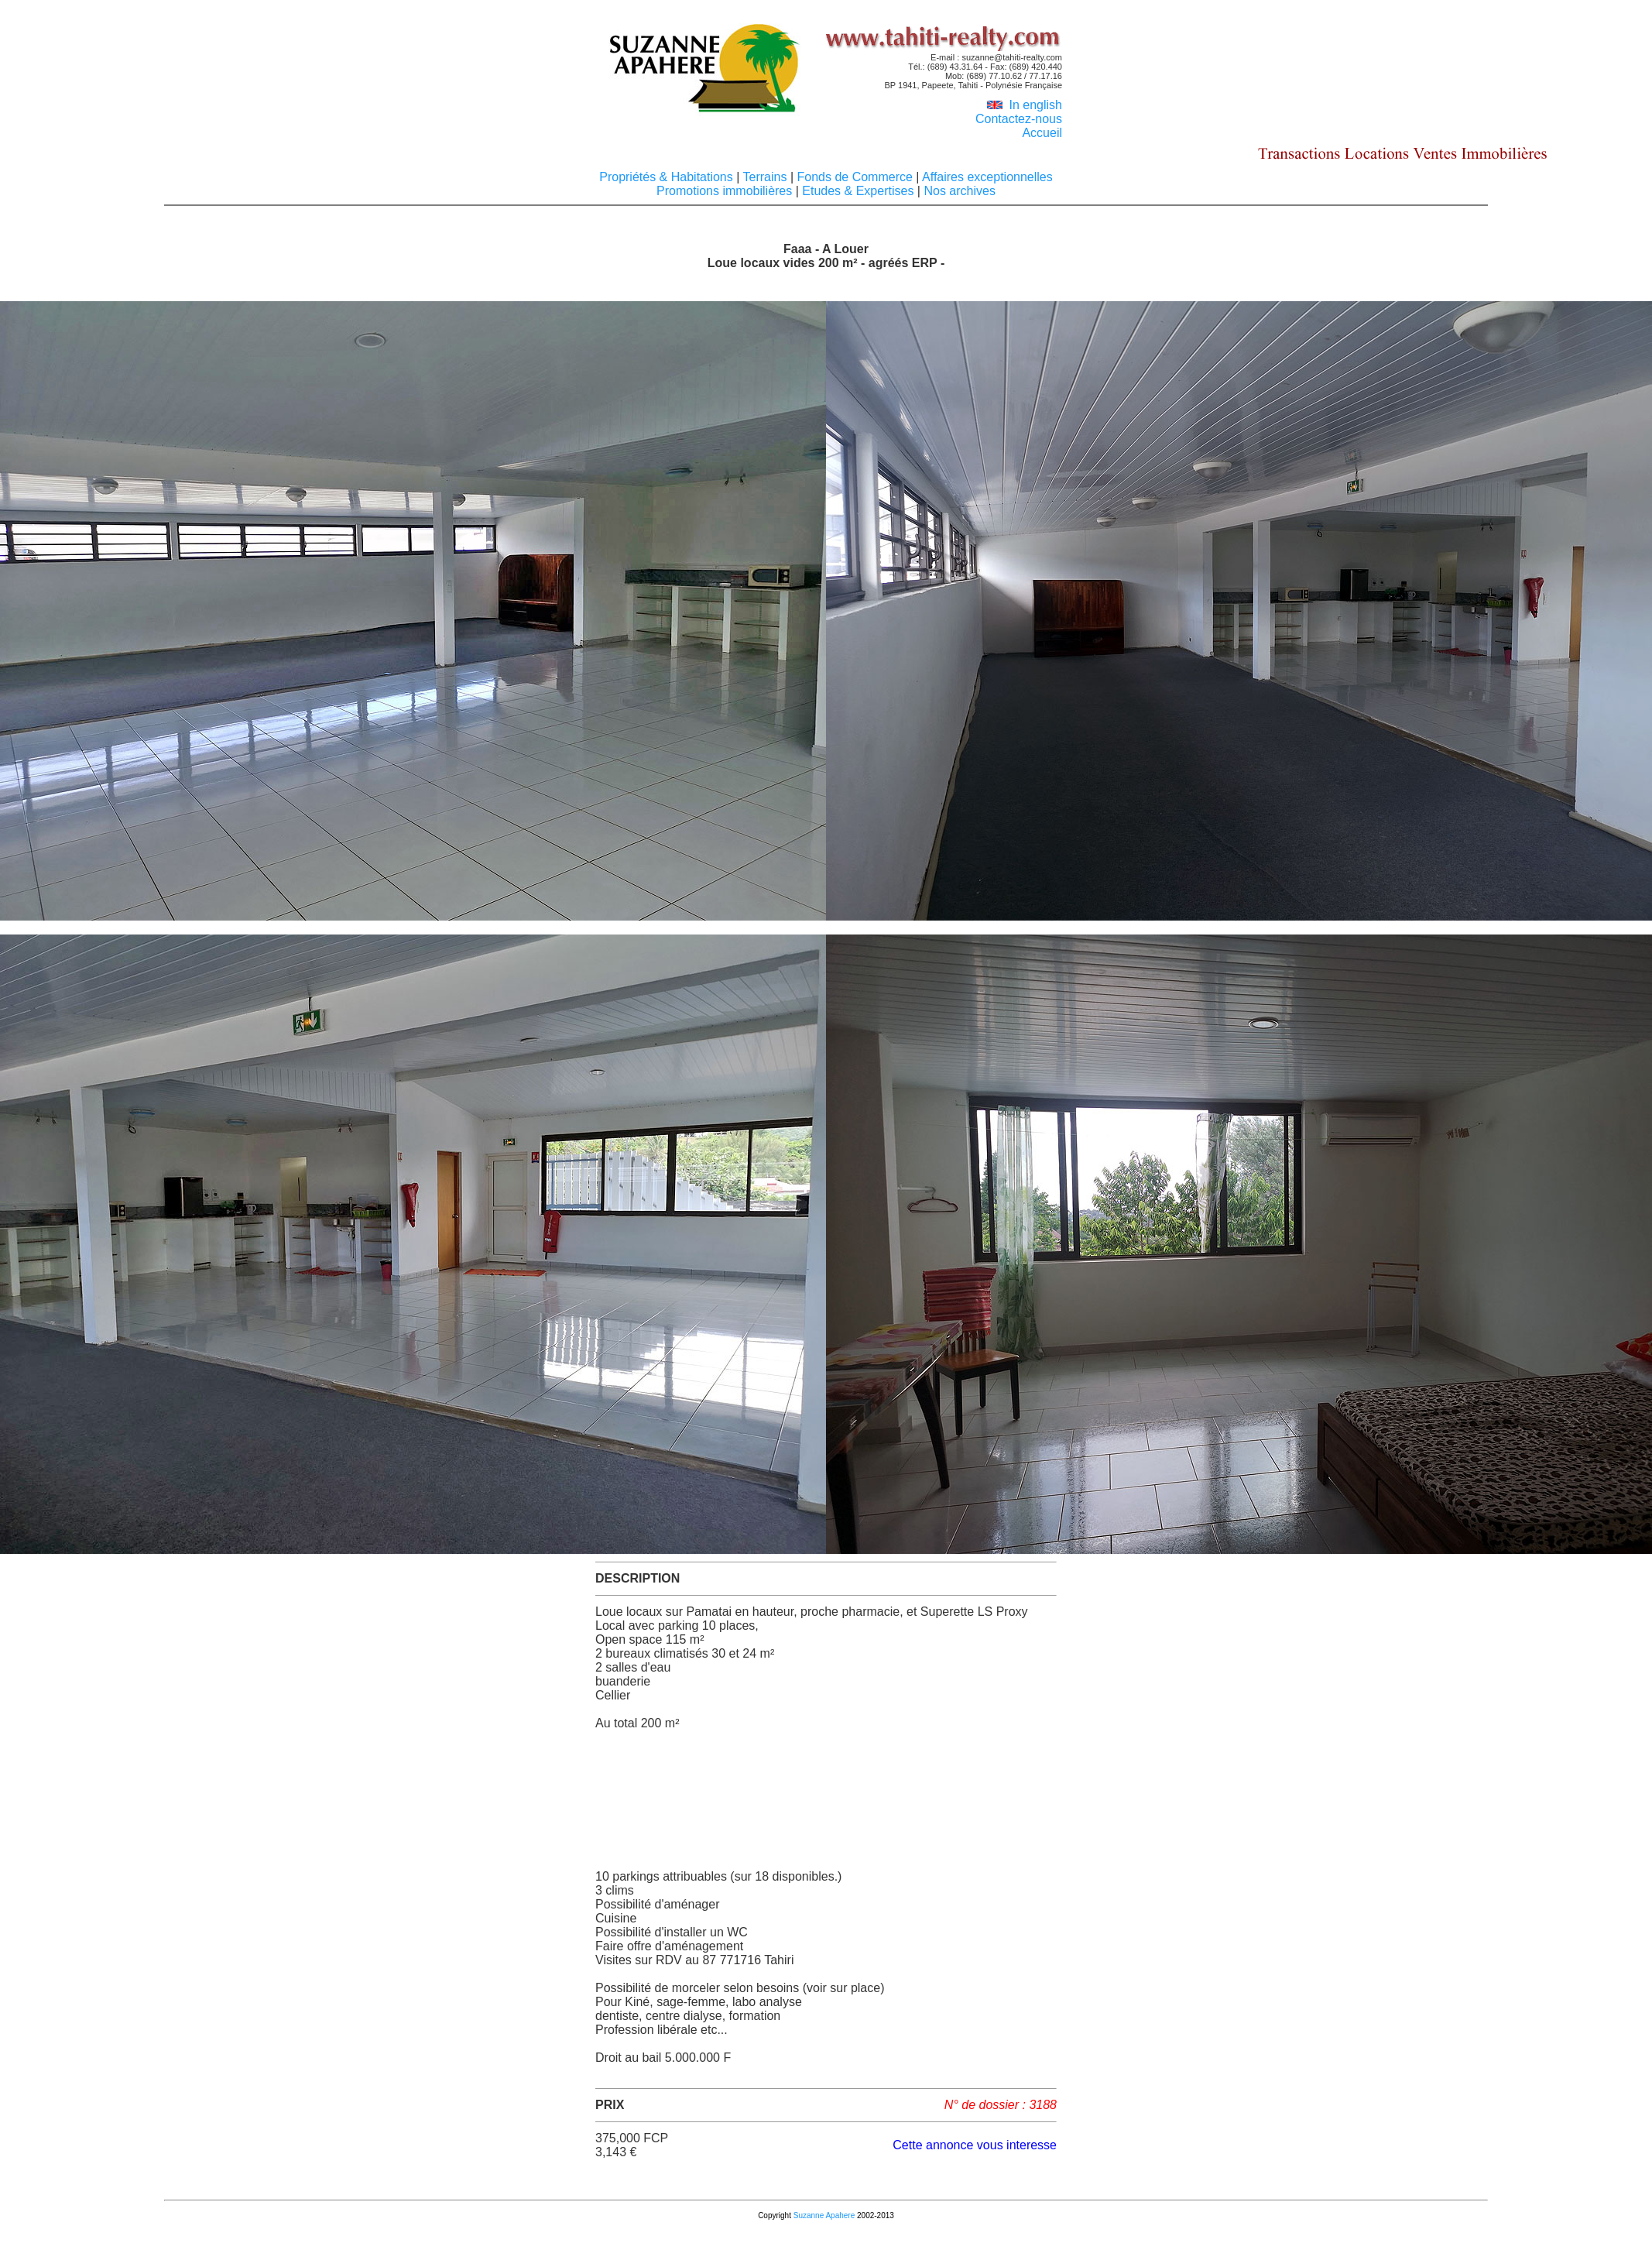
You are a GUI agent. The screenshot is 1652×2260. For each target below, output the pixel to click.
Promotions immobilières (726, 190)
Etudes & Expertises (858, 190)
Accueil (1042, 132)
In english (1024, 104)
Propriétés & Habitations (667, 176)
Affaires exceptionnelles (985, 176)
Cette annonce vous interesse (975, 2145)
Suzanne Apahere (824, 2215)
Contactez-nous (1018, 118)
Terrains (764, 176)
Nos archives (958, 190)
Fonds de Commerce (854, 176)
